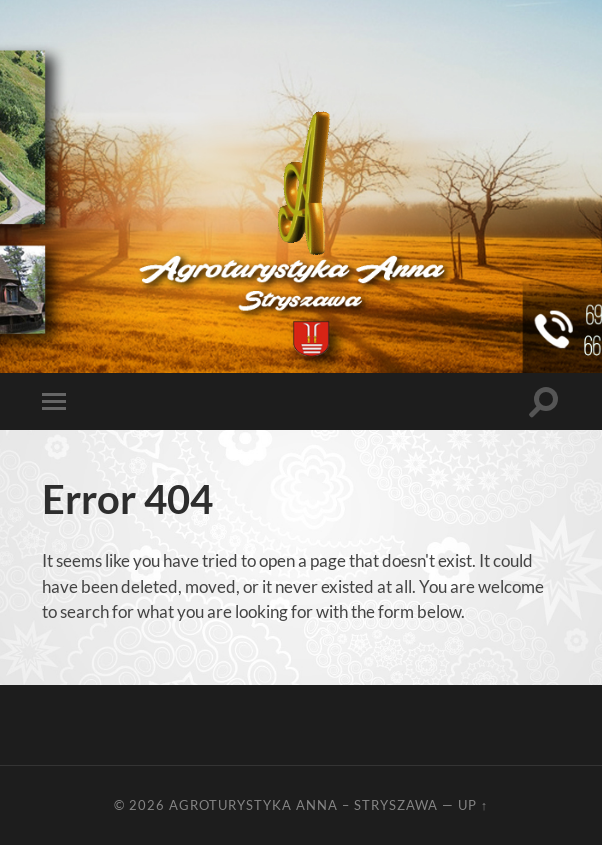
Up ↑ (473, 805)
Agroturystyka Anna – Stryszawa (303, 805)
